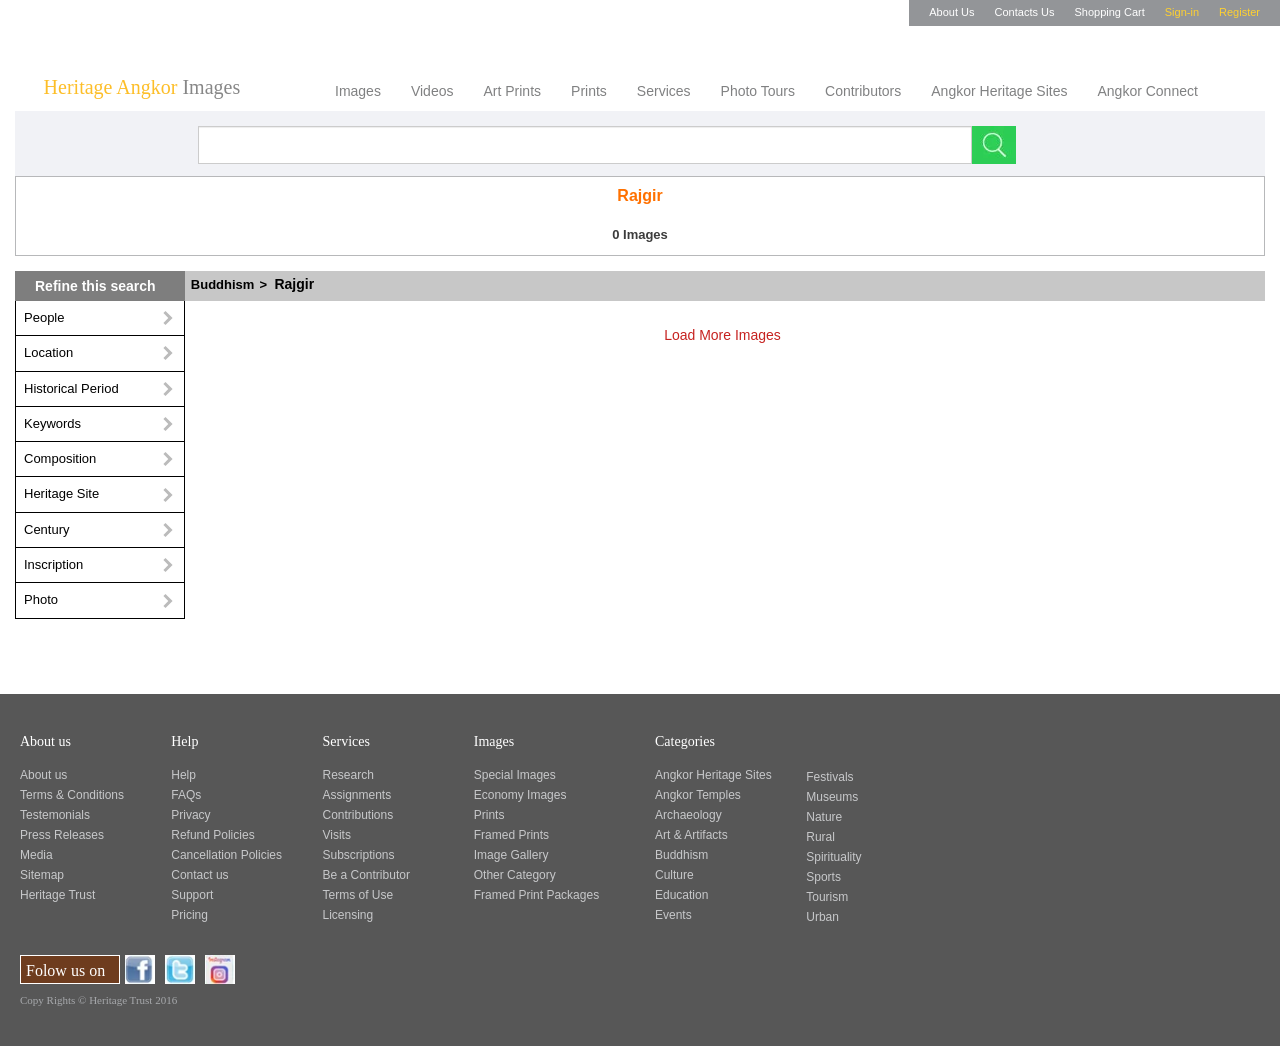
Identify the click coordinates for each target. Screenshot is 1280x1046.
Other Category (515, 875)
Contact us (199, 875)
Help (183, 775)
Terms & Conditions (72, 795)
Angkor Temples (698, 795)
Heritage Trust (57, 895)
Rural (820, 837)
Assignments (357, 795)
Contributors (863, 91)
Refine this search (95, 286)
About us (43, 775)
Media (36, 855)
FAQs (186, 795)
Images (358, 91)
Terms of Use (358, 895)
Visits (337, 835)
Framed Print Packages (536, 895)
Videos (432, 91)
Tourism (827, 897)
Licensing (348, 915)
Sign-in (1182, 12)
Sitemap (42, 875)
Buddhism (239, 284)
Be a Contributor (366, 875)
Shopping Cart (1109, 12)
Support (192, 895)
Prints (589, 91)
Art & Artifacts (691, 835)
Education (681, 895)
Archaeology (688, 815)
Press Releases (62, 835)
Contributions (358, 815)
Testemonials (55, 815)
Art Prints (512, 91)
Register (1239, 12)
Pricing (189, 915)
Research (348, 775)
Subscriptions (359, 855)
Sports (823, 877)
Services (664, 91)
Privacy (190, 815)
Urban (822, 917)
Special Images (515, 775)
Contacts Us (1025, 12)
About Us (951, 12)
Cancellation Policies (226, 855)
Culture (674, 875)
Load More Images (730, 335)
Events (673, 915)
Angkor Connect (1147, 91)
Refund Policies (212, 835)
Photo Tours (758, 91)
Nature (824, 817)
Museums (832, 797)
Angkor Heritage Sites (999, 91)
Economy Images (520, 795)
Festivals (829, 777)
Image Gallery (511, 855)
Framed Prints (511, 835)
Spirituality (833, 857)
